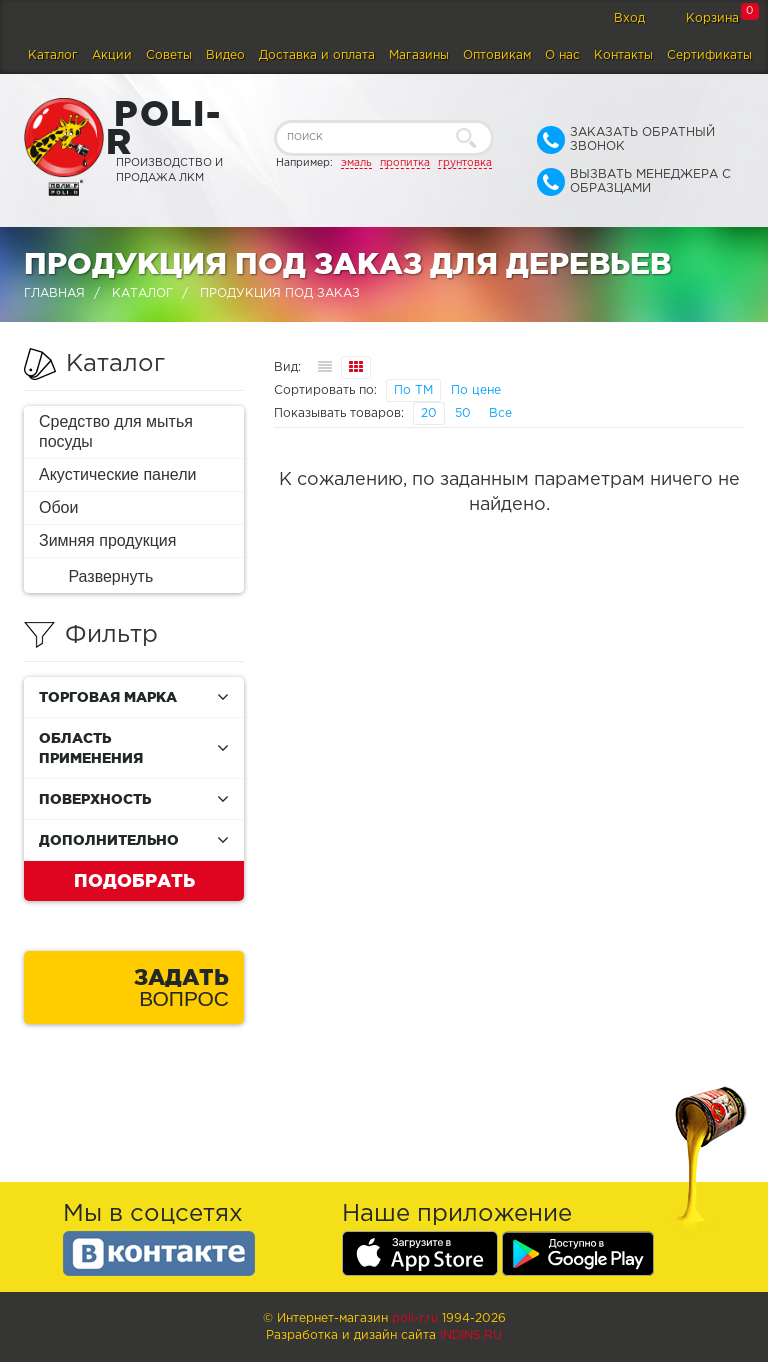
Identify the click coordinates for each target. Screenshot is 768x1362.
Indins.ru (471, 1335)
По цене (476, 390)
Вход (629, 18)
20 (429, 413)
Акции (112, 55)
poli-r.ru (415, 1318)
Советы (169, 55)
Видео (225, 55)
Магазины (419, 55)
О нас (562, 55)
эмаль (356, 163)
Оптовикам (497, 55)
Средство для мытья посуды (116, 431)
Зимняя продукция (107, 540)
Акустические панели (118, 474)
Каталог (53, 55)
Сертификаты (709, 55)
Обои (58, 507)
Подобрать (134, 880)
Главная (54, 293)
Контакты (623, 55)
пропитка (405, 163)
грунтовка (465, 163)
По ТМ (413, 390)
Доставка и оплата (317, 55)
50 (463, 413)
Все (500, 413)
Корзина (712, 18)
